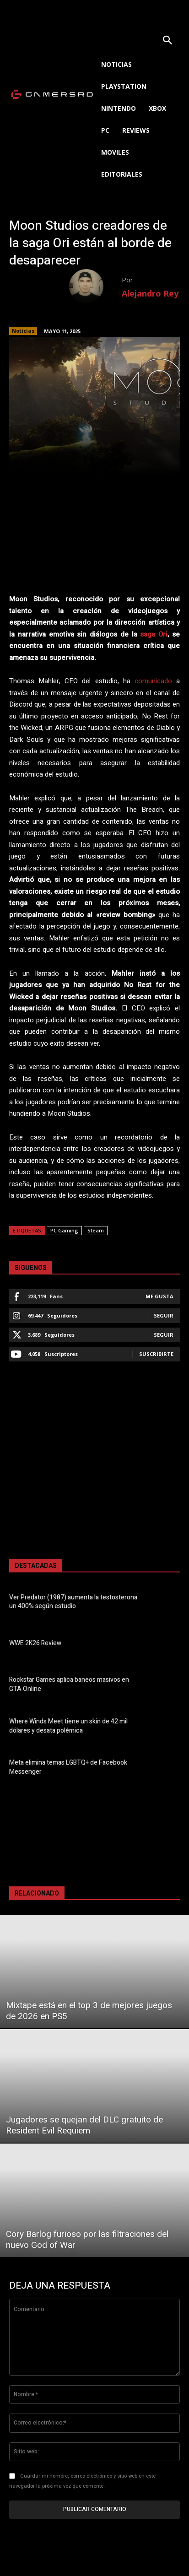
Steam (95, 1230)
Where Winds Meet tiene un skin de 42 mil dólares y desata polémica (68, 1726)
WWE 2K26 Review (35, 1643)
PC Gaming (64, 1230)
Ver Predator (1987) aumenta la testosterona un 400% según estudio (73, 1602)
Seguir (163, 1315)
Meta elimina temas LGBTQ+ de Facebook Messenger (68, 1767)
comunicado (153, 681)
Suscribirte (156, 1353)
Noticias (23, 331)
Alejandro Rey (150, 293)
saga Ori (153, 634)
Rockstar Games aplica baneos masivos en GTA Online (69, 1684)
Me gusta (159, 1296)
